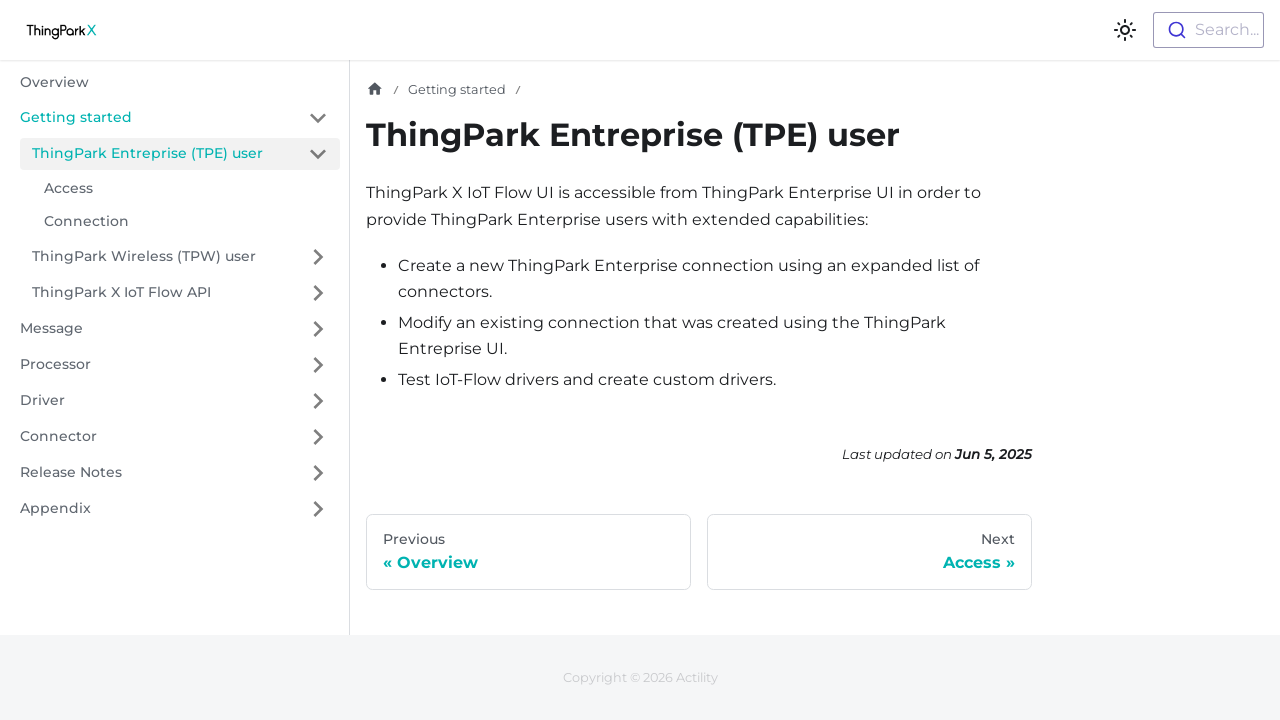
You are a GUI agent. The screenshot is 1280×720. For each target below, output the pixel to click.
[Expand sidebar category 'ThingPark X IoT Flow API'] (318, 293)
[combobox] (1208, 30)
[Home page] (375, 89)
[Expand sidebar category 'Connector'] (318, 437)
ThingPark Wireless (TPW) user (144, 256)
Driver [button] (42, 400)
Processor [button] (55, 364)
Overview (54, 82)
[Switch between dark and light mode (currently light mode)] (1125, 30)
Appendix (55, 508)
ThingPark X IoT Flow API (121, 292)
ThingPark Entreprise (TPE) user (147, 153)
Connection (86, 221)
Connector (58, 436)
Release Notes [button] (71, 472)
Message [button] (51, 328)
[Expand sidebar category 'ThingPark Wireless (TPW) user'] (318, 257)
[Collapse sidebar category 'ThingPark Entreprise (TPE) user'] (318, 154)
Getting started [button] (76, 117)
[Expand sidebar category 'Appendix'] (318, 509)
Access (68, 188)
